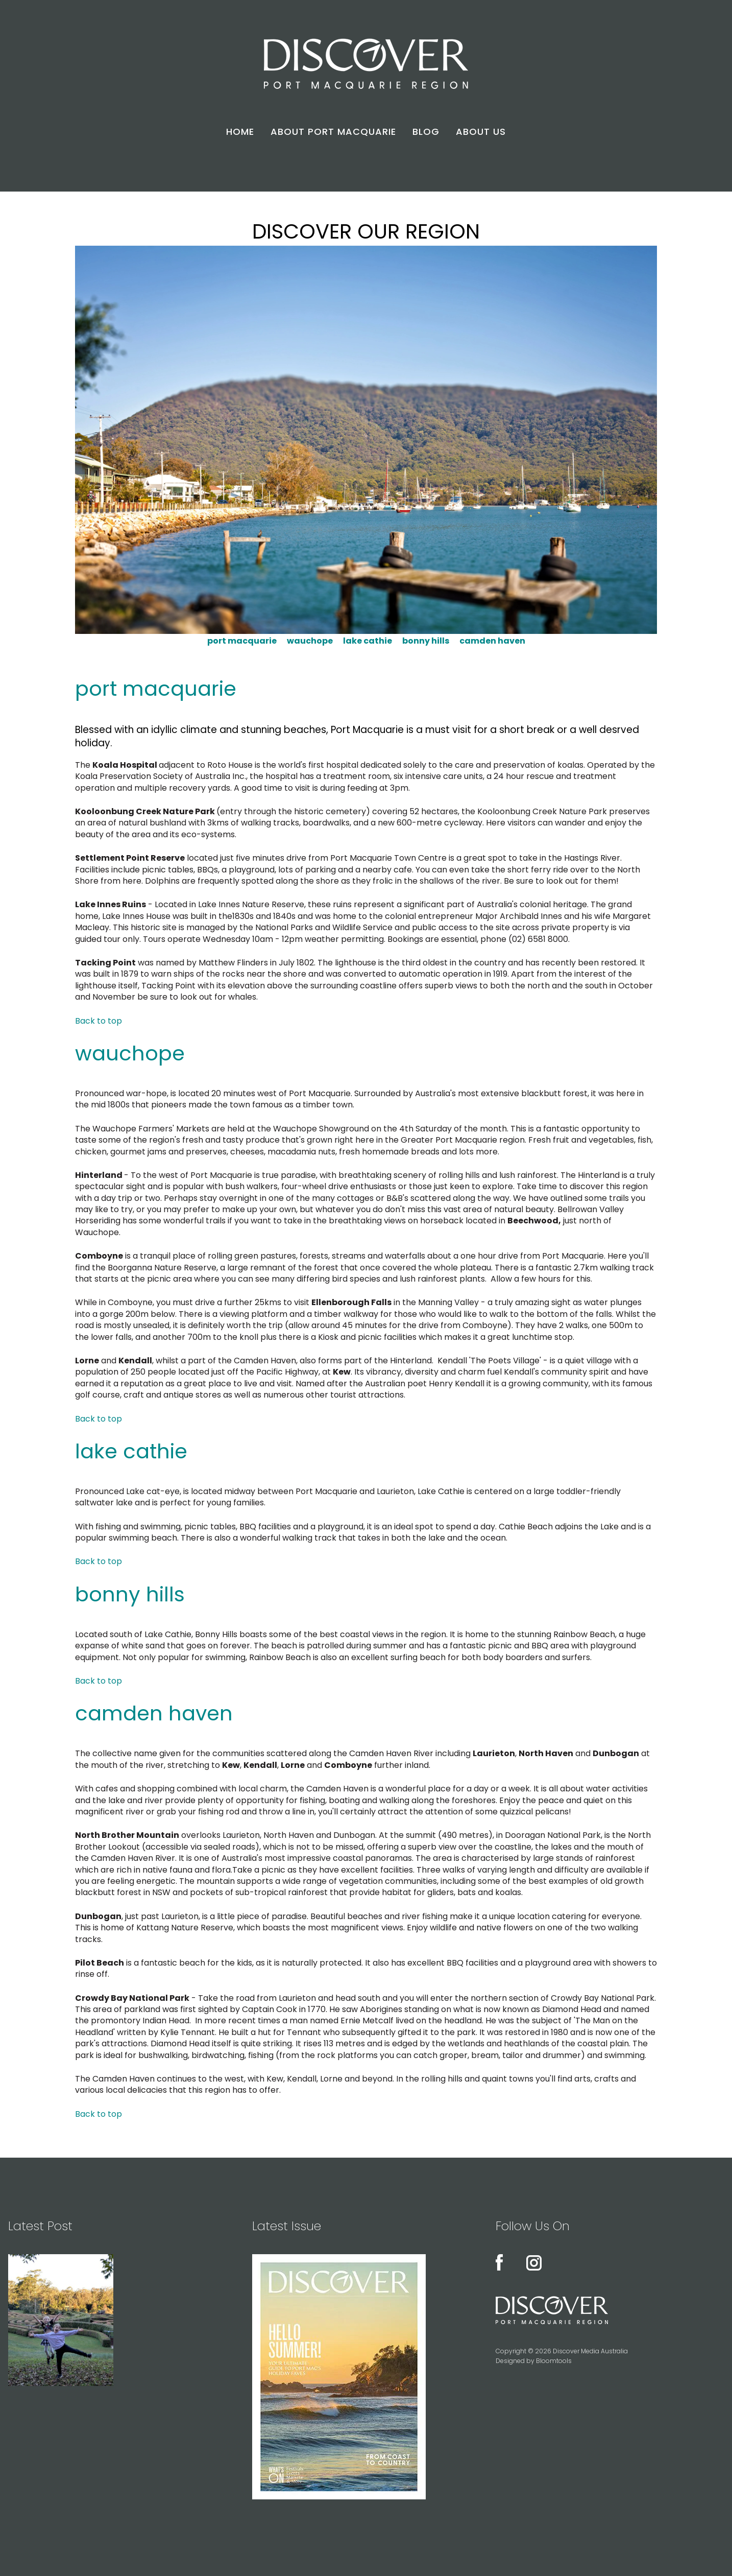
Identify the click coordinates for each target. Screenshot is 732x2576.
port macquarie (242, 641)
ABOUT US (481, 131)
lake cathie (367, 641)
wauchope (310, 641)
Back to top (98, 1021)
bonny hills (425, 641)
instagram (534, 2262)
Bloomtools (554, 2365)
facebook (503, 2262)
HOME (240, 131)
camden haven (492, 641)
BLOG (426, 131)
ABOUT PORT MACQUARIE (333, 131)
